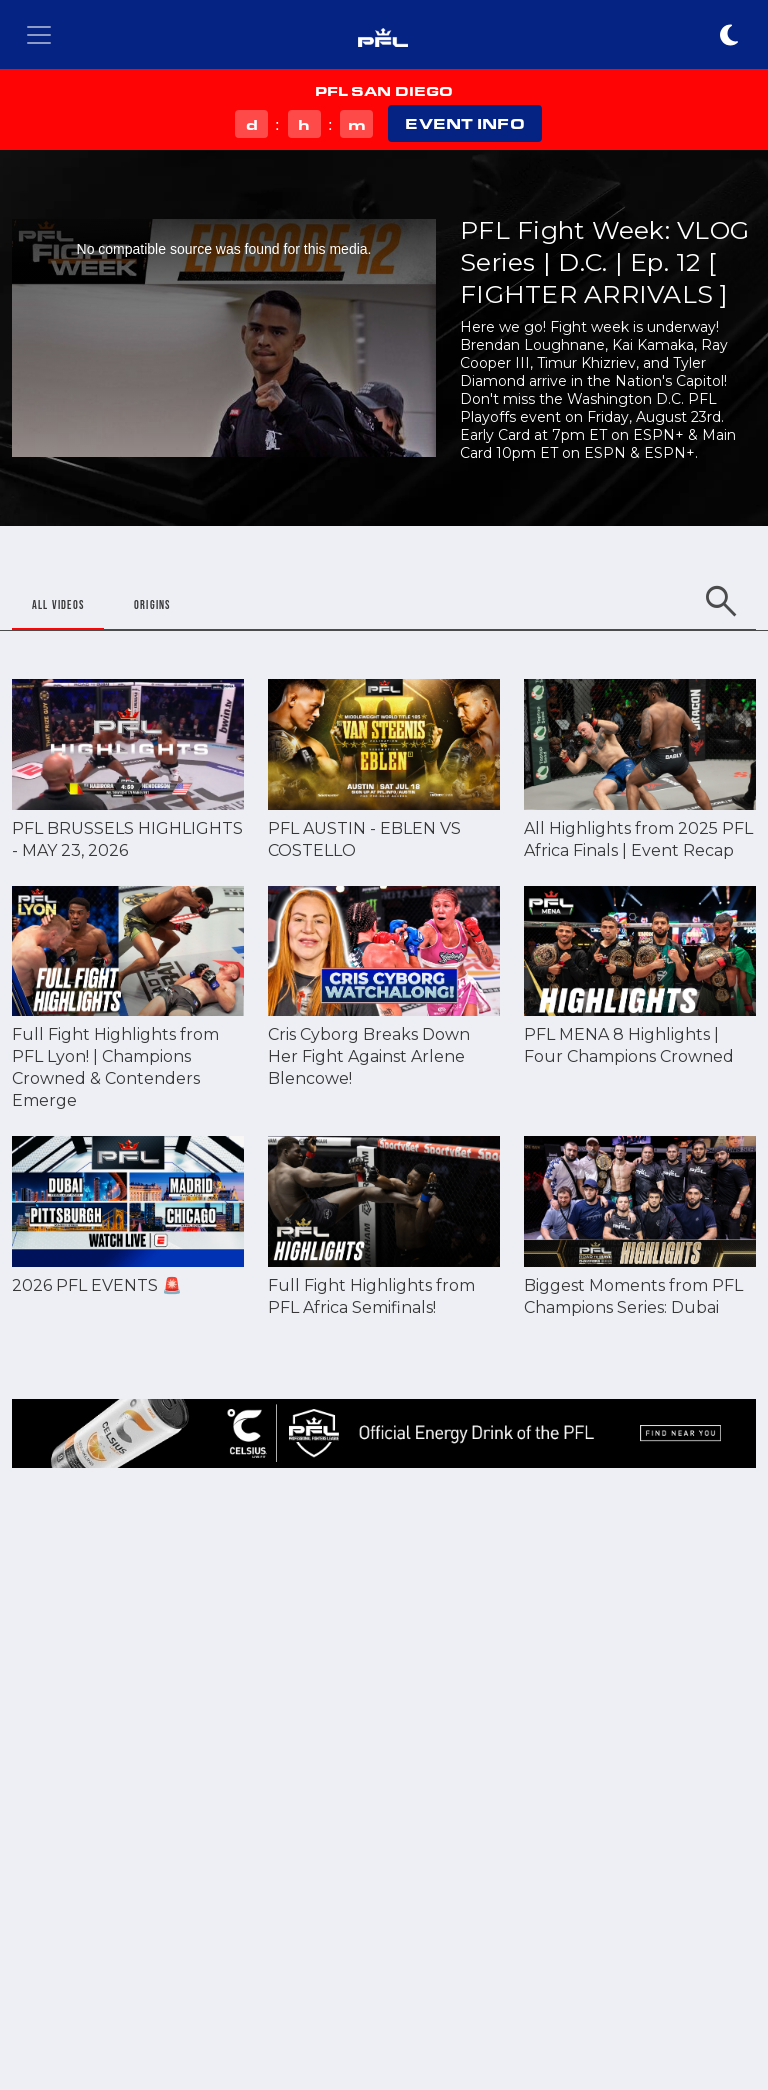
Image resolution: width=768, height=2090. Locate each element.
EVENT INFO (464, 123)
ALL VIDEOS (58, 604)
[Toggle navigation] (39, 35)
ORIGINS (152, 604)
